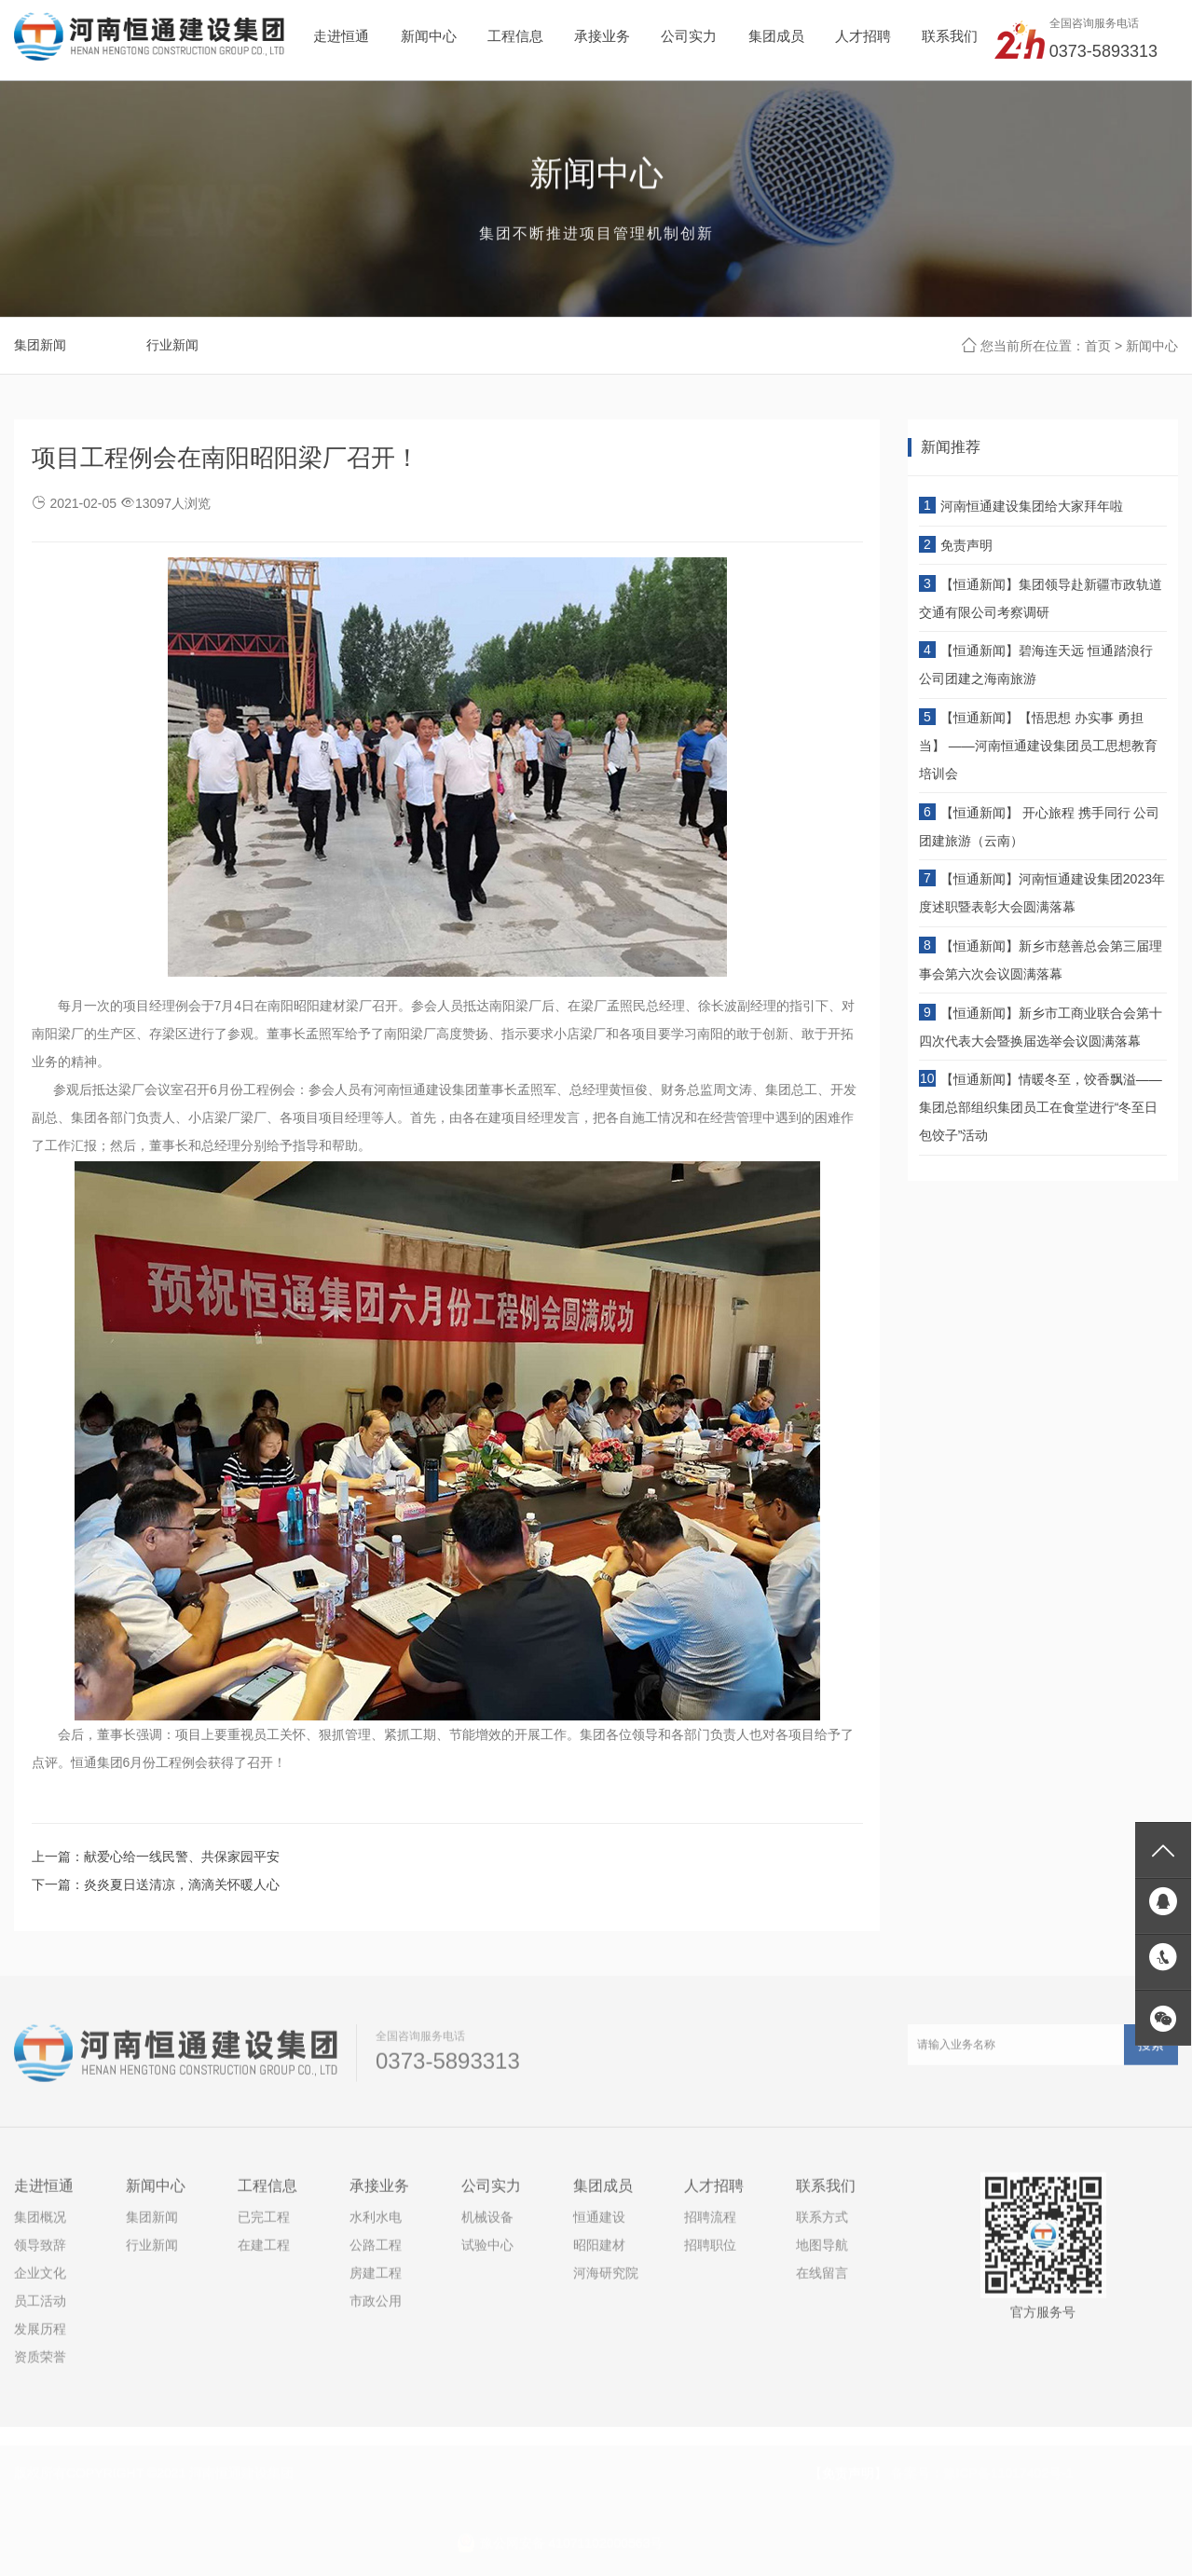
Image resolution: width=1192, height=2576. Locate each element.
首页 (1098, 346)
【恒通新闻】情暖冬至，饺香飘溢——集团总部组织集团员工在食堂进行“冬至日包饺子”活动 (1040, 1107)
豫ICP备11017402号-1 (1008, 2465)
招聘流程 (710, 2223)
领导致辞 (40, 2251)
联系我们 (826, 2192)
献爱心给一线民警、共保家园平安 (182, 1856)
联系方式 (822, 2223)
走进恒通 (44, 2192)
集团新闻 (40, 345)
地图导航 (822, 2251)
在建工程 (264, 2251)
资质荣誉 (40, 2363)
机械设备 (487, 2223)
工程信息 (267, 2192)
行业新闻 (172, 345)
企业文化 (40, 2279)
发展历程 (40, 2335)
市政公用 (375, 2307)
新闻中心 (1152, 346)
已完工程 (264, 2223)
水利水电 (375, 2223)
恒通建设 (599, 2223)
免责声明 (966, 545)
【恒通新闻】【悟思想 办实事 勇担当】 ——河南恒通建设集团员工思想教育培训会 (1038, 745)
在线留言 (822, 2279)
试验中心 (487, 2251)
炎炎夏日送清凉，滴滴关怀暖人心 (182, 1884)
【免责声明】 (848, 2465)
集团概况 (40, 2223)
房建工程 (375, 2279)
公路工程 (375, 2251)
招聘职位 (710, 2251)
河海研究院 (605, 2279)
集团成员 (603, 2192)
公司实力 (491, 2192)
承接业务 (379, 2192)
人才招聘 (714, 2192)
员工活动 (40, 2307)
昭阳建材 (599, 2251)
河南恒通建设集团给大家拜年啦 (1031, 506)
